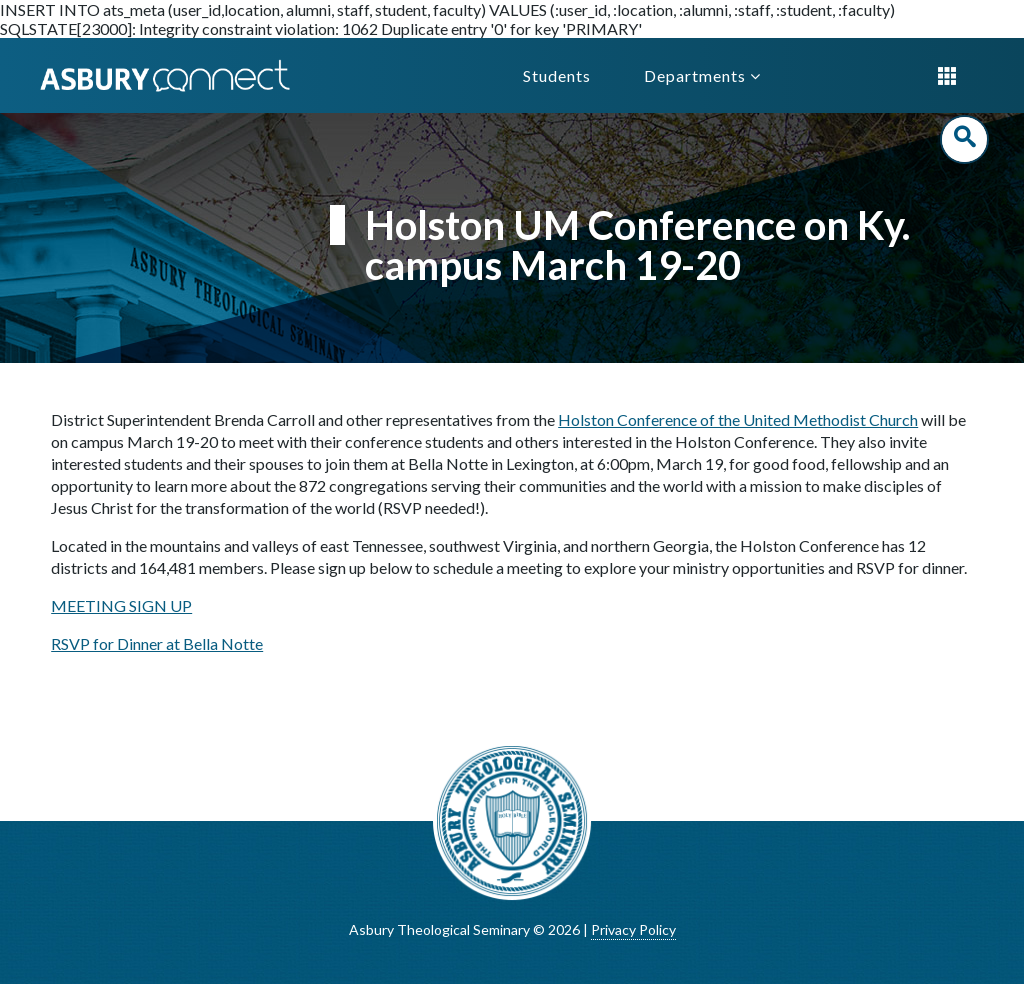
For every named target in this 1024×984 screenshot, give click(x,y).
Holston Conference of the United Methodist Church (738, 419)
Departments (702, 75)
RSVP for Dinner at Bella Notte (157, 643)
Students (557, 75)
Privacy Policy (633, 929)
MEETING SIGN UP (121, 605)
